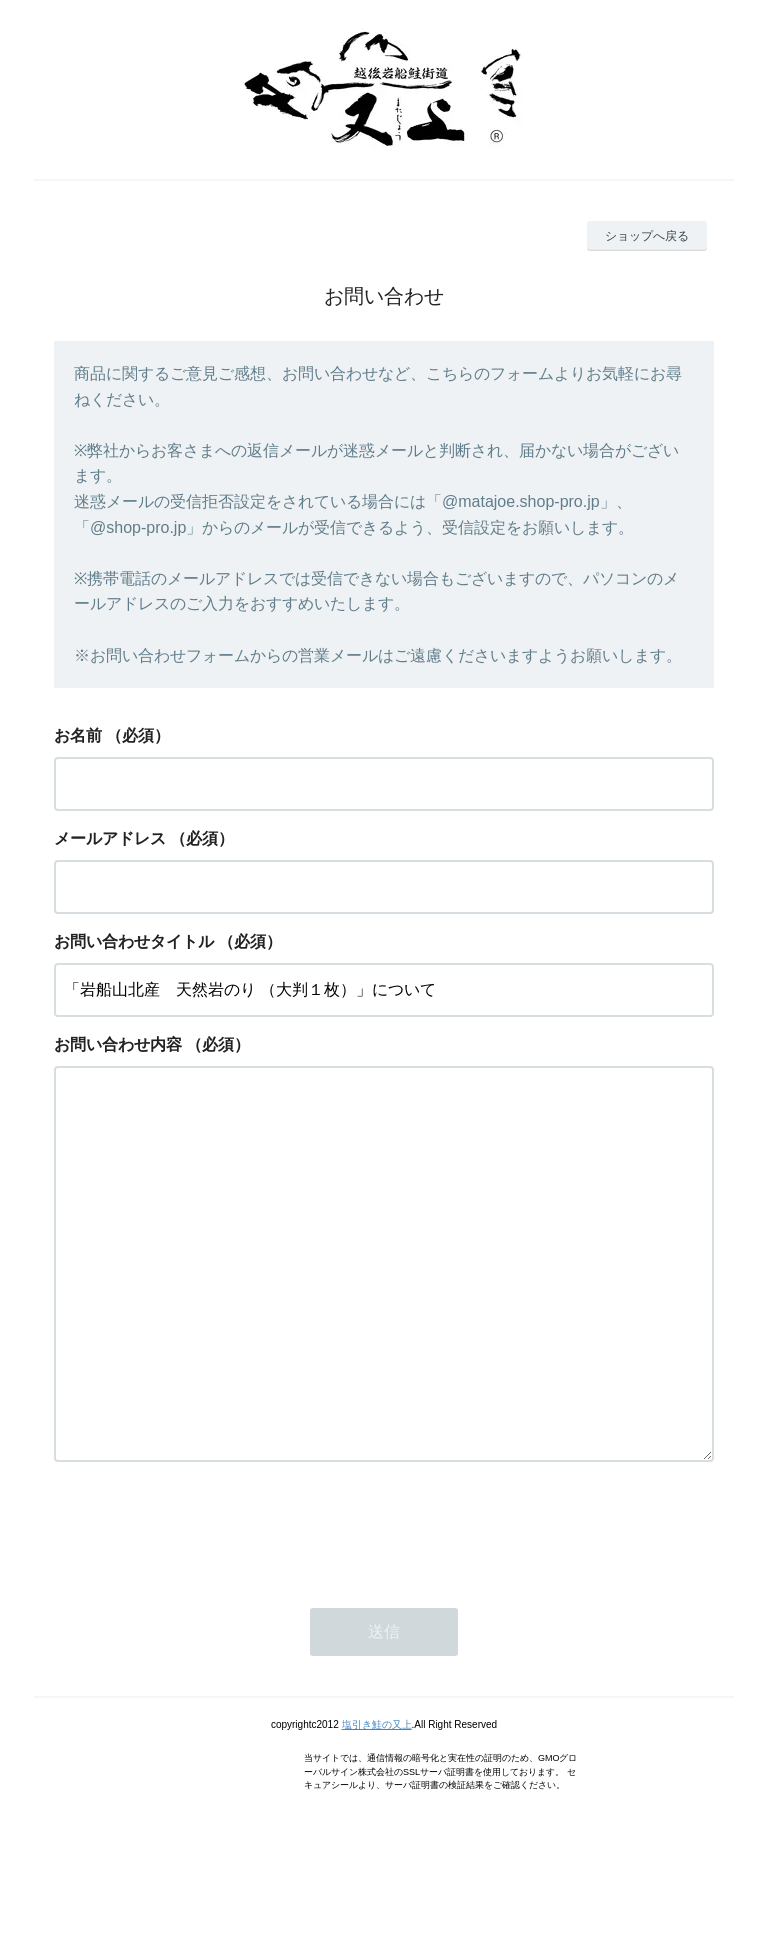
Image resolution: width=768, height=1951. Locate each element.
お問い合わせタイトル (134, 941)
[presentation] (206, 1609)
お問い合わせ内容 (118, 1044)
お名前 (78, 735)
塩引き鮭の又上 (377, 1804)
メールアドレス (110, 838)
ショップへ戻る (647, 236)
